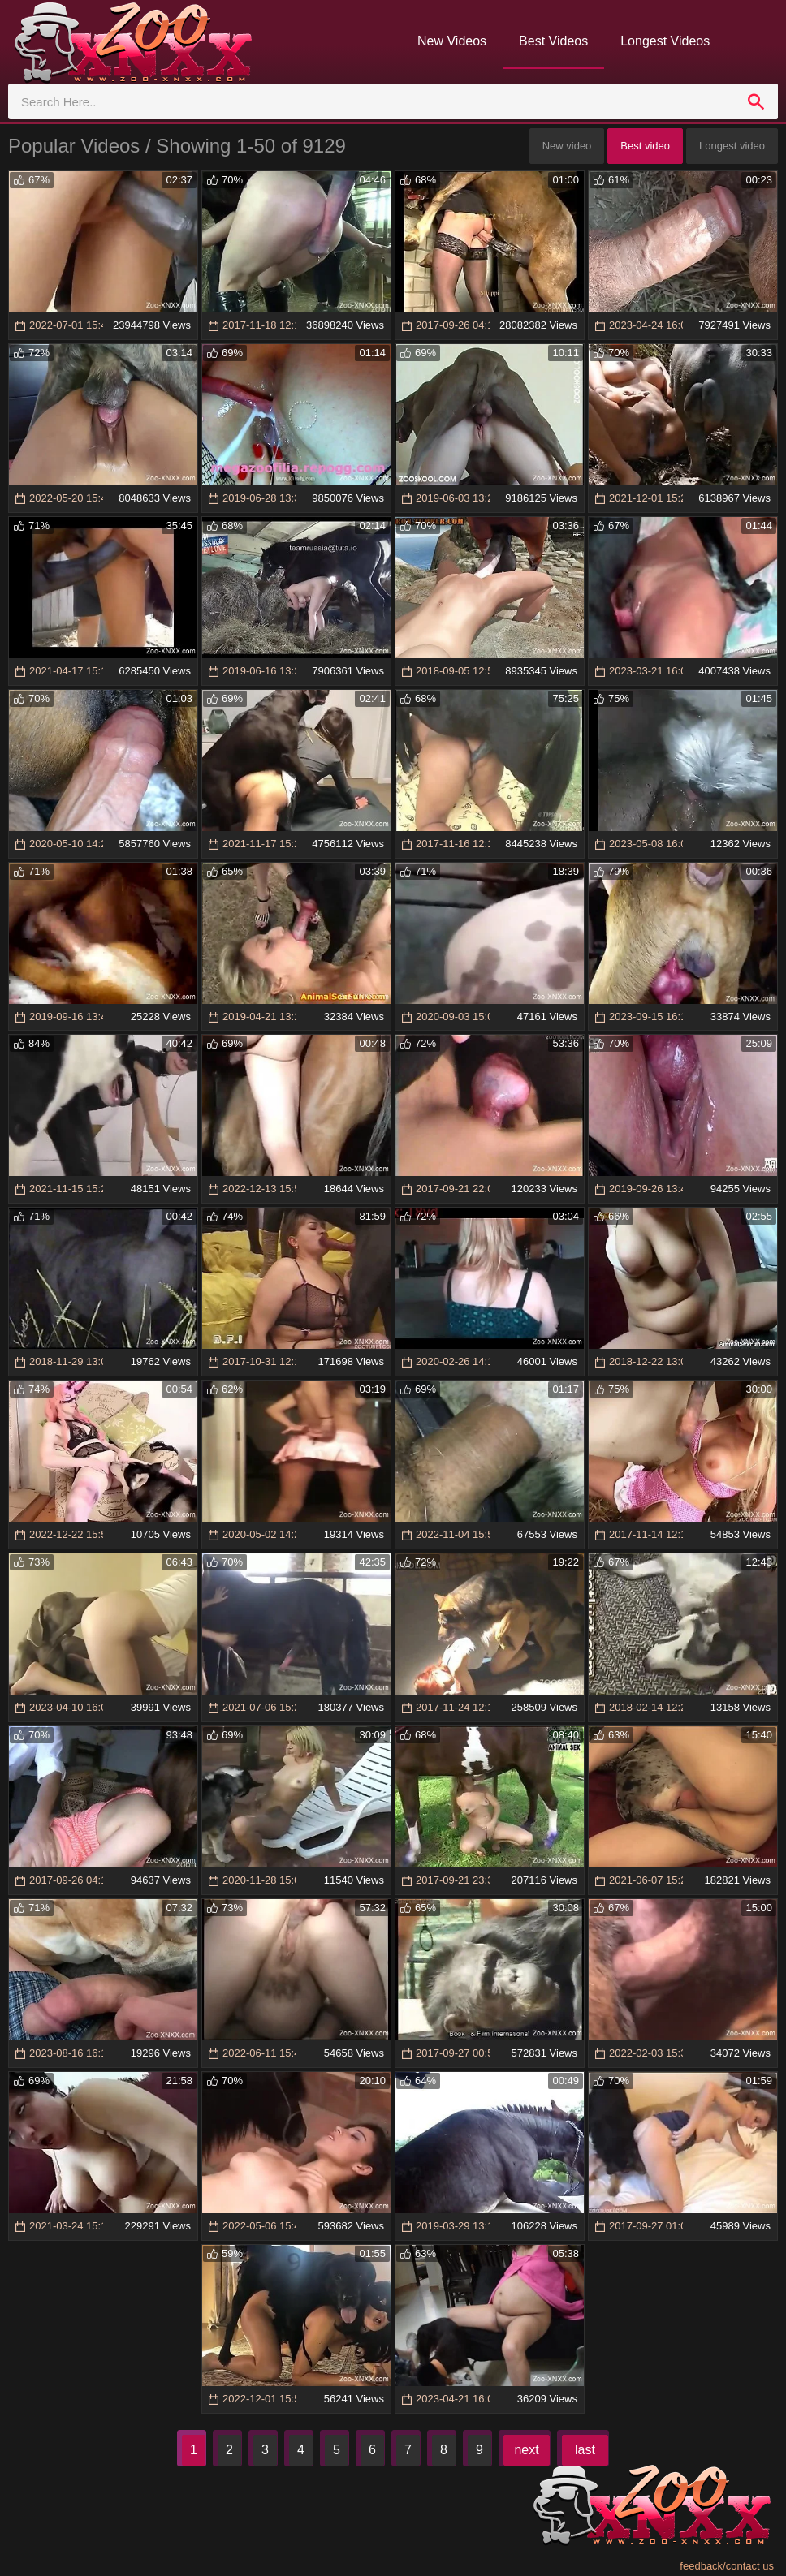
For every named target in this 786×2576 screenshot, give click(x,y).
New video (567, 146)
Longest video (732, 146)
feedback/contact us (727, 2566)
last (585, 2450)
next (526, 2450)
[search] (756, 101)
